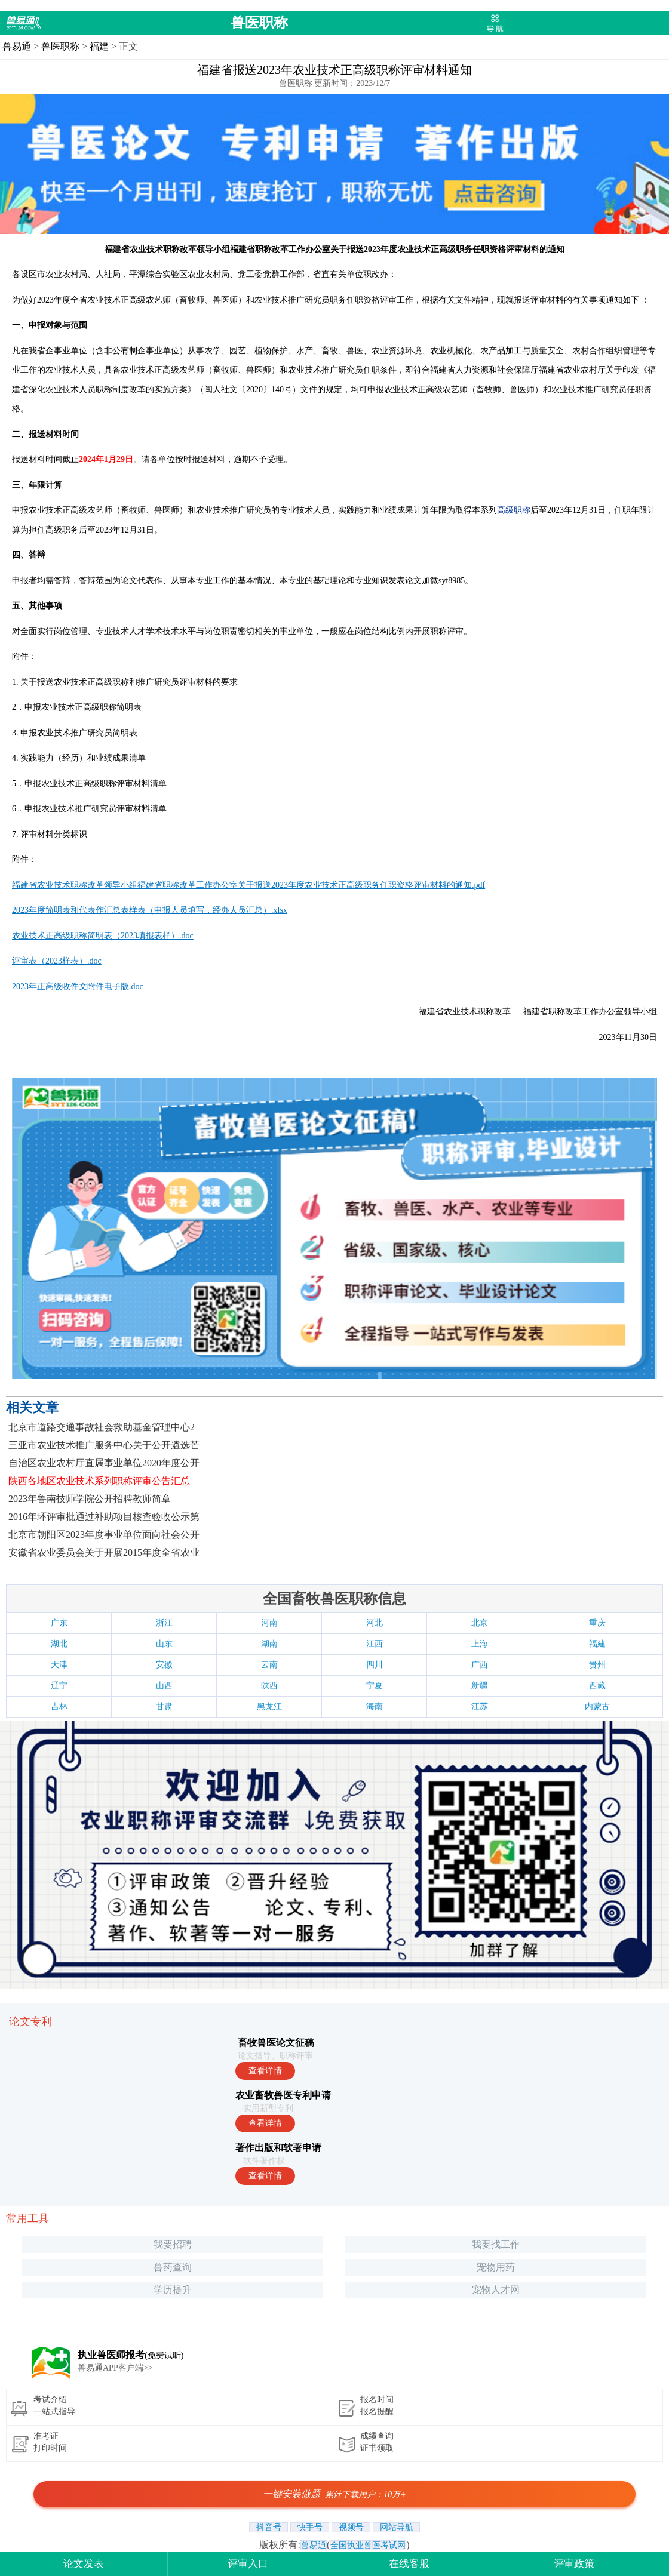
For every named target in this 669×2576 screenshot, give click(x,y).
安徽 (164, 1664)
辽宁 (59, 1685)
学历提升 (173, 2290)
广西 (479, 1664)
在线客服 (409, 2563)
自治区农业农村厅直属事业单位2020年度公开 (104, 1463)
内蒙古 (597, 1706)
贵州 (597, 1664)
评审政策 (574, 2563)
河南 (269, 1622)
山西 (164, 1685)
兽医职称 (259, 22)
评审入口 (248, 2563)
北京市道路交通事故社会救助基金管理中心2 (101, 1427)
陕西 (269, 1685)
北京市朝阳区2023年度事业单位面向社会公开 (104, 1534)
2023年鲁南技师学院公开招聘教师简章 (89, 1499)
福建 (99, 46)
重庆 (597, 1622)
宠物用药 (496, 2267)
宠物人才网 (496, 2290)
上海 (479, 1643)
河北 (374, 1622)
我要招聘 (173, 2244)
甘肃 (164, 1706)
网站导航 (396, 2527)
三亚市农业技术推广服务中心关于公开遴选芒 (104, 1445)
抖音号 (268, 2527)
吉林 (59, 1706)
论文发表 (83, 2563)
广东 (59, 1622)
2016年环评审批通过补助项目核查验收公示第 (104, 1517)
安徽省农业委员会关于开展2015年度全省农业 (104, 1552)
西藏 (597, 1685)
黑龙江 (269, 1706)
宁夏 (374, 1685)
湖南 (269, 1643)
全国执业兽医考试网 (368, 2545)
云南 (269, 1664)
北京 (479, 1622)
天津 (59, 1664)
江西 (374, 1643)
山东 (164, 1643)
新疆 (479, 1685)
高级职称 (513, 510)
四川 (374, 1664)
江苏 (479, 1706)
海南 (374, 1706)
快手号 (310, 2527)
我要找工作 (496, 2244)
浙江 (164, 1622)
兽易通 (16, 46)
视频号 (351, 2527)
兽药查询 (173, 2267)
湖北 (59, 1643)
